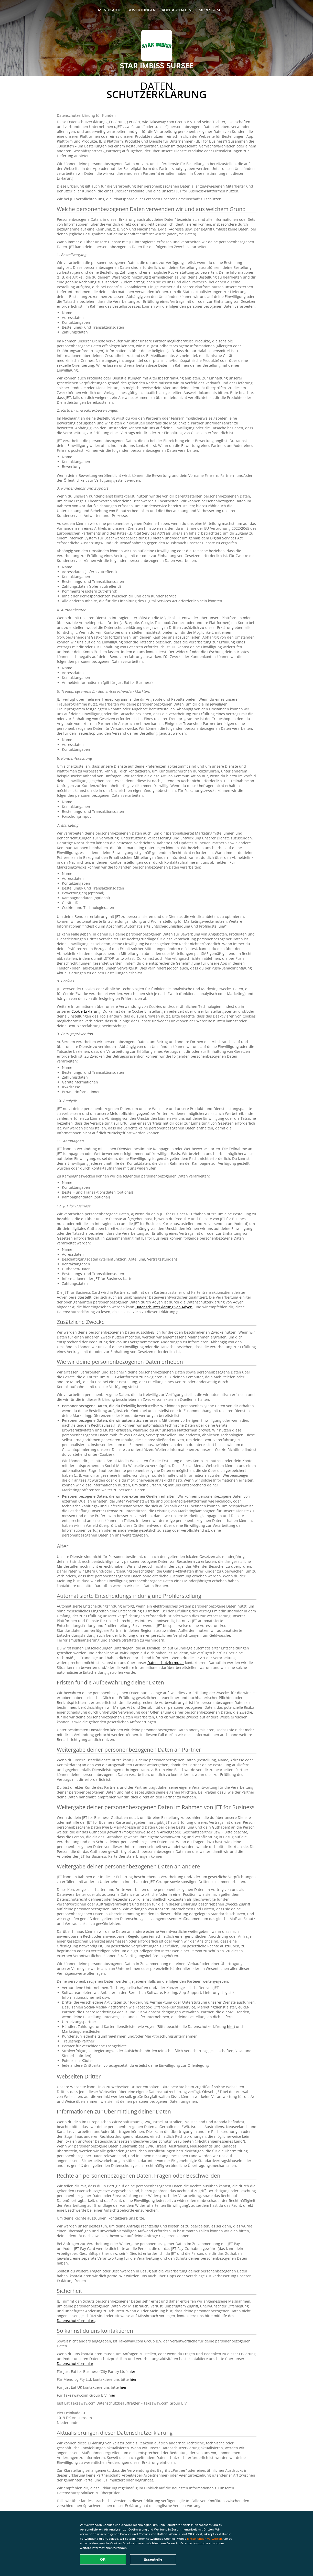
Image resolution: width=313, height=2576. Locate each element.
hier (230, 2026)
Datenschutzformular (165, 1662)
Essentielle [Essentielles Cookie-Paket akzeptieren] (153, 2559)
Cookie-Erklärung (86, 1011)
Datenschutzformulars (76, 2320)
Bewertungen (141, 10)
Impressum (209, 10)
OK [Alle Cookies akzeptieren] (102, 2559)
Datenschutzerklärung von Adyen (163, 1306)
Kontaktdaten (176, 10)
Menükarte (109, 10)
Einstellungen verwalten (204, 2538)
